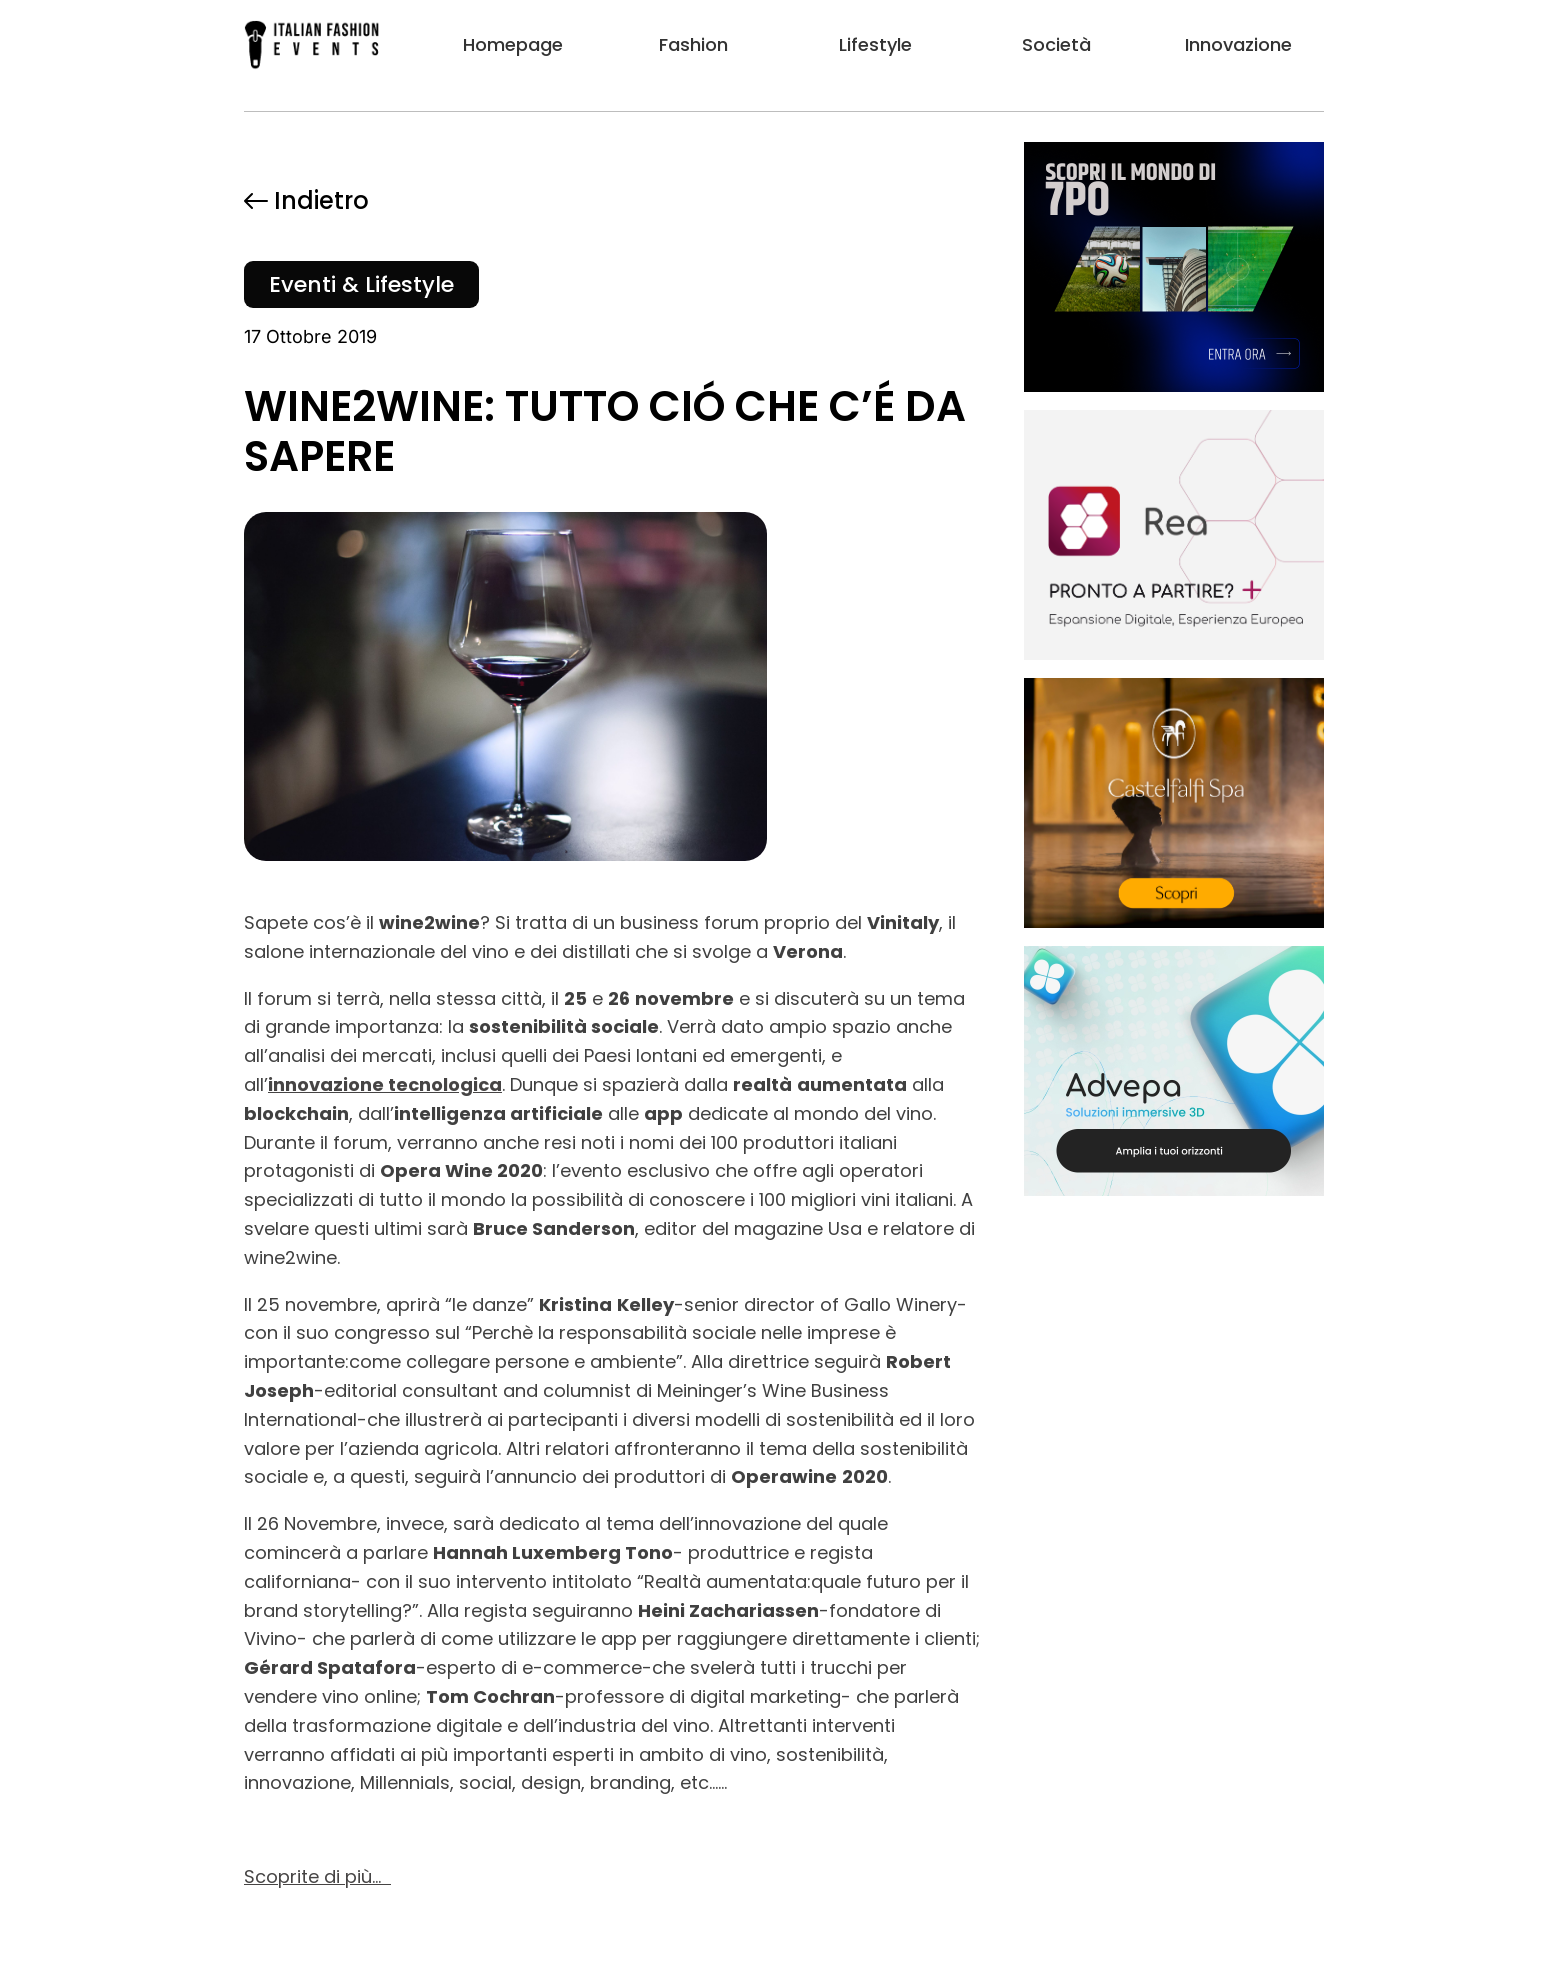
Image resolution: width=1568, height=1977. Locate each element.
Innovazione (1238, 44)
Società (1056, 44)
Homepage (513, 44)
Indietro (306, 200)
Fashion (693, 44)
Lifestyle (875, 44)
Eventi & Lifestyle (361, 284)
